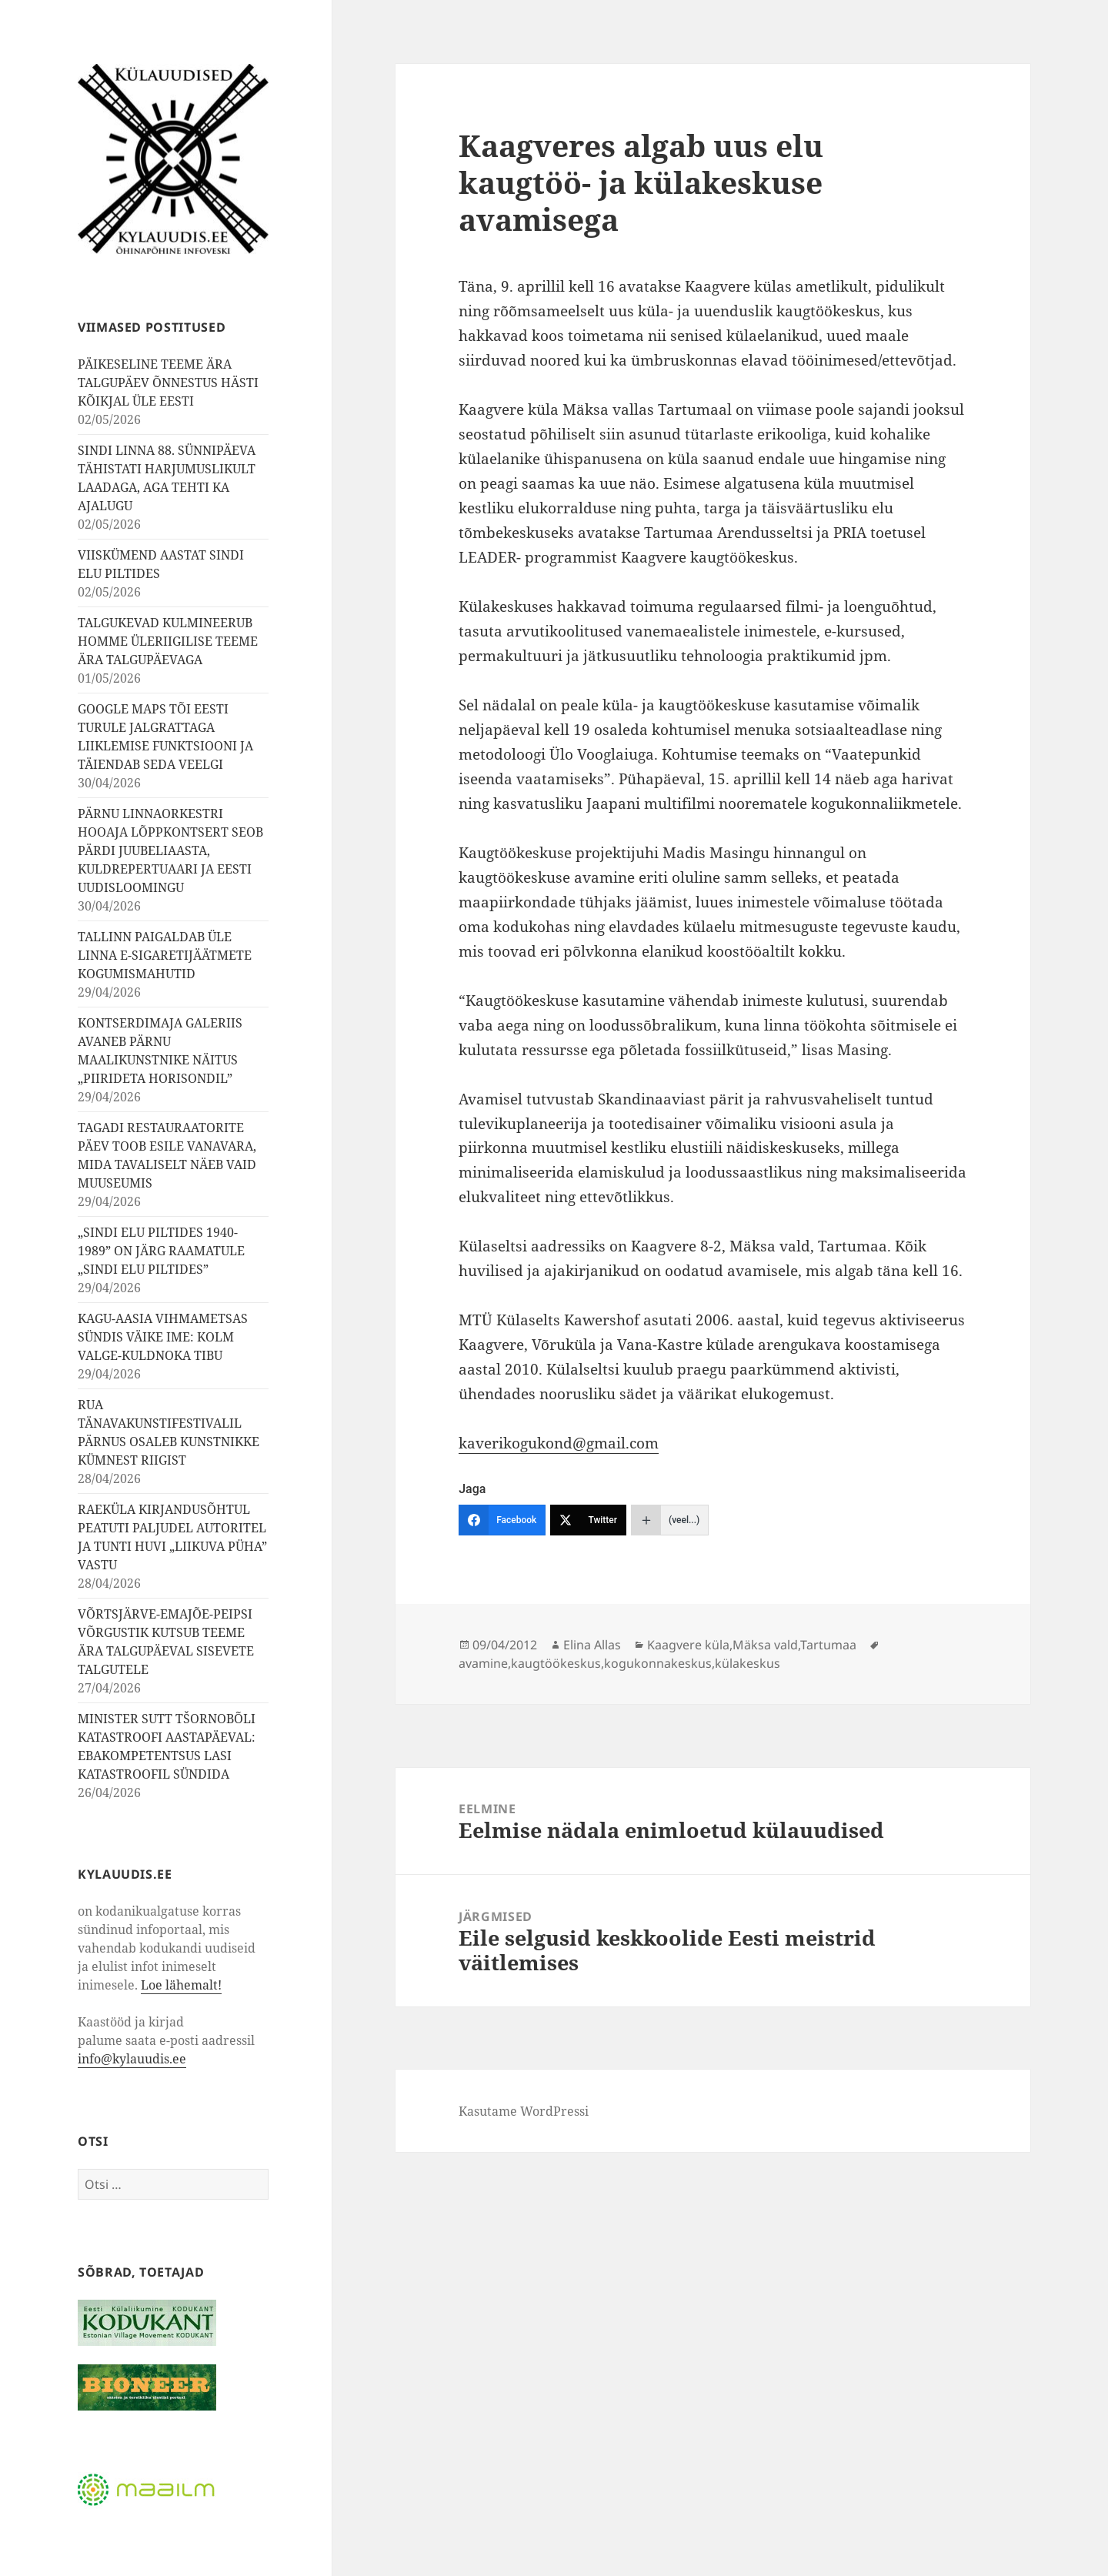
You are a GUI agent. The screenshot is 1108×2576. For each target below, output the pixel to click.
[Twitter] (588, 1520)
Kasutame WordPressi (524, 2111)
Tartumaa (828, 1644)
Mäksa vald (765, 1644)
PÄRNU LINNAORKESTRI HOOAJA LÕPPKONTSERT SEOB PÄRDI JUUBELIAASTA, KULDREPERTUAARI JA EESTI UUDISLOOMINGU (170, 850)
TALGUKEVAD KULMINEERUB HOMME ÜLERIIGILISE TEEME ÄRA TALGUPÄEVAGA (168, 641)
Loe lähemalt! (181, 1984)
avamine (483, 1663)
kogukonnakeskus (658, 1663)
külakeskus (747, 1663)
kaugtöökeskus (556, 1663)
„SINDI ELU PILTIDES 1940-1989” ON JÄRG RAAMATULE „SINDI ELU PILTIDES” (161, 1251)
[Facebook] (502, 1520)
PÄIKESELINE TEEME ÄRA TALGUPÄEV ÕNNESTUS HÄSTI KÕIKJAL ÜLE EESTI (168, 382)
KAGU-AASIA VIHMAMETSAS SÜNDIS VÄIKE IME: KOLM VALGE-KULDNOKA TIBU (163, 1337)
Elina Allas (592, 1644)
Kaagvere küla (688, 1644)
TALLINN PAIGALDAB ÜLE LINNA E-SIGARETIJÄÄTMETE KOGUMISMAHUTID (165, 955)
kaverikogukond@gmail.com (559, 1443)
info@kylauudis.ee (132, 2058)
